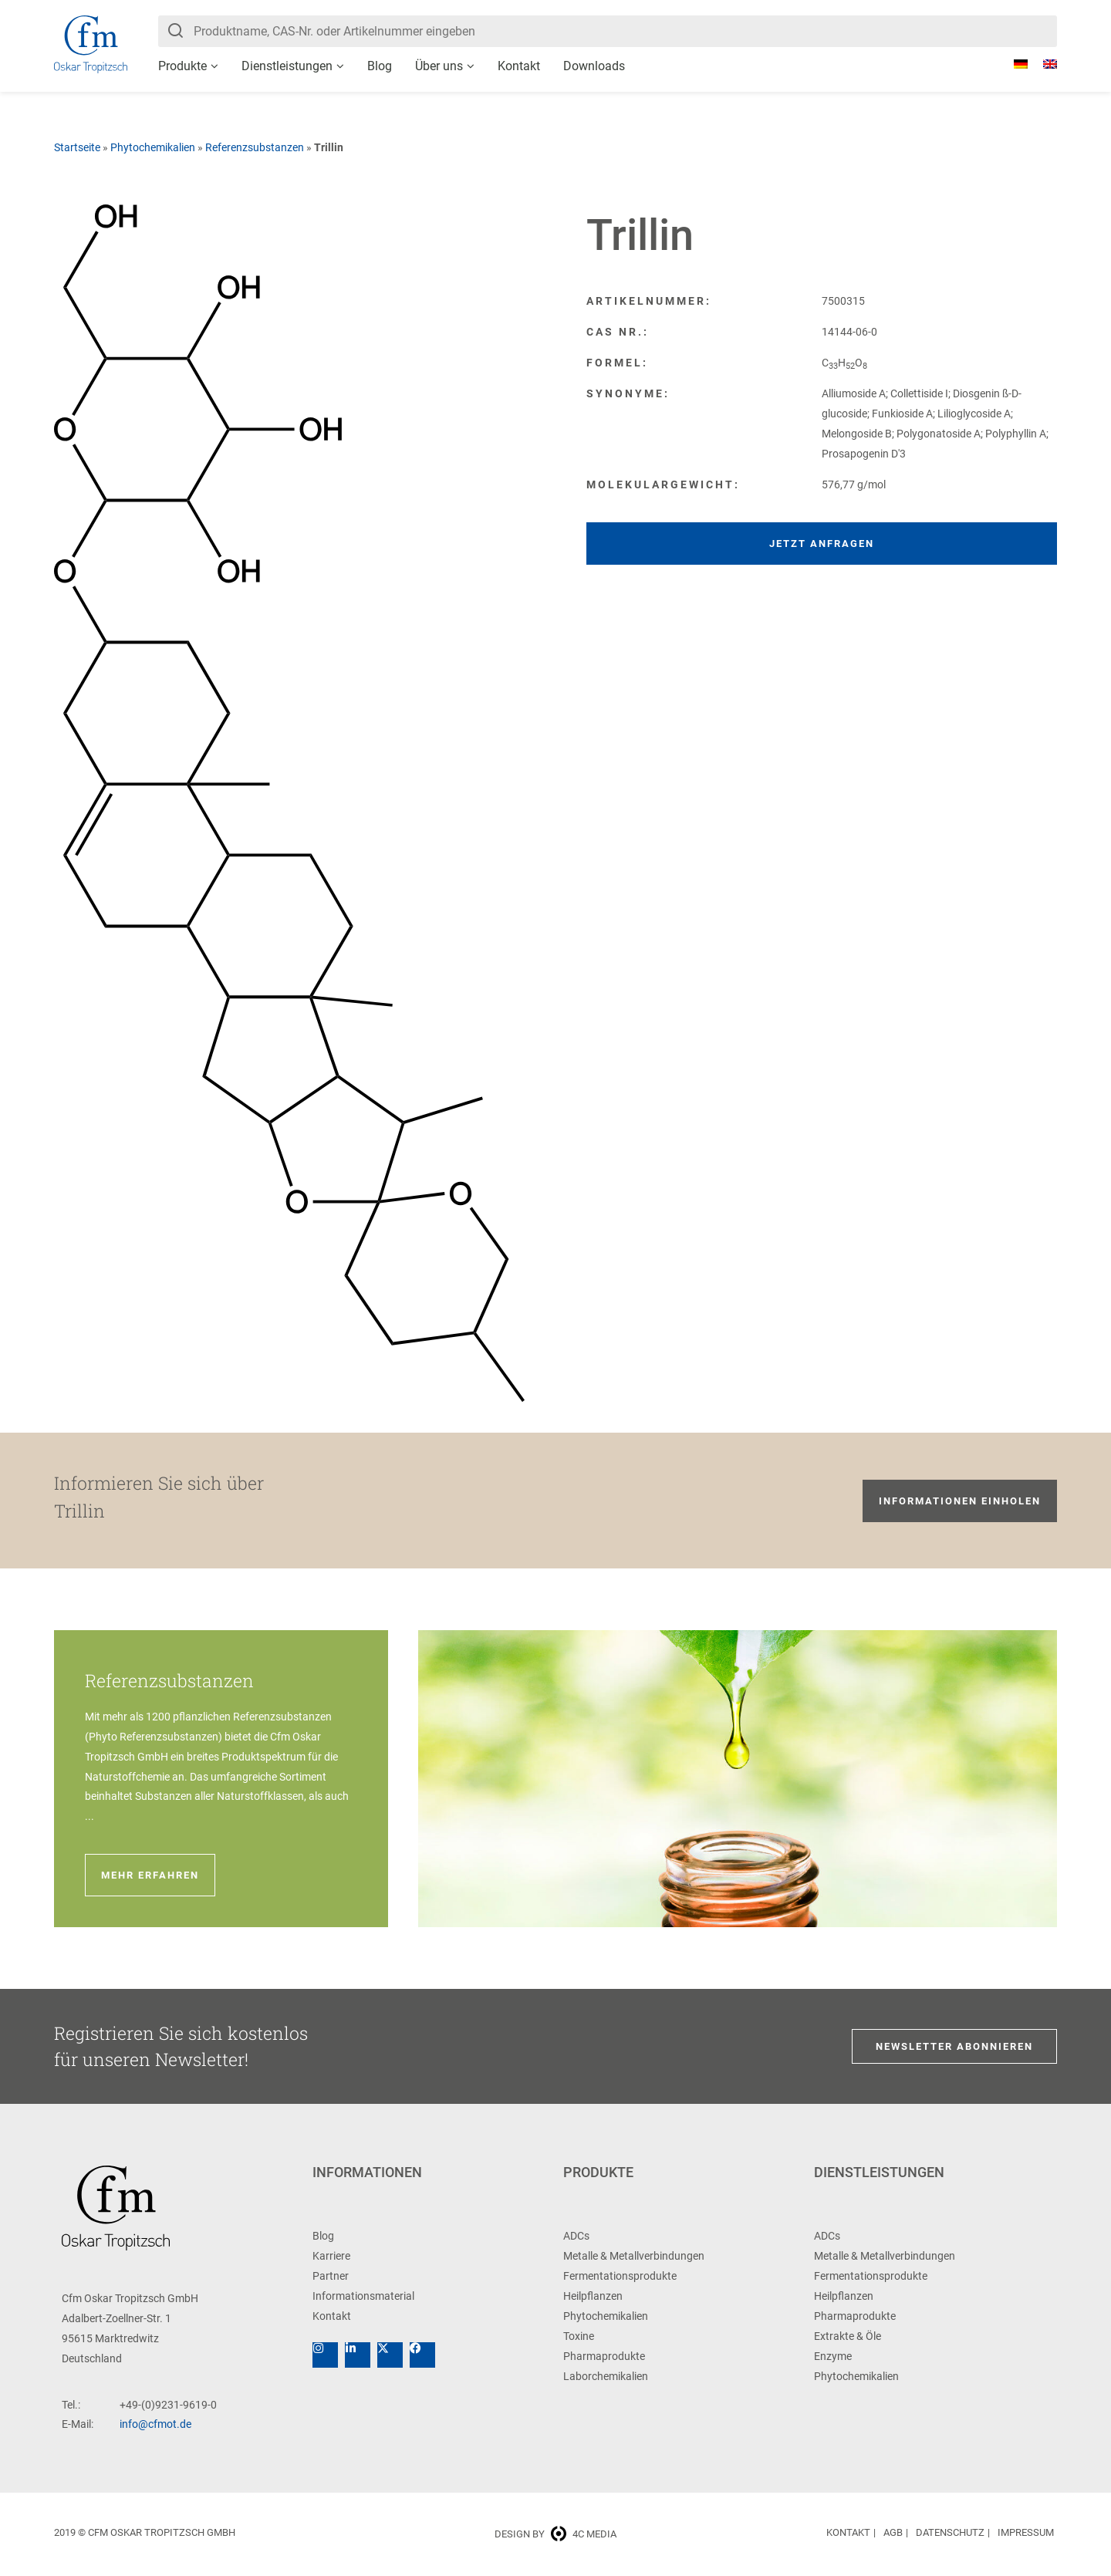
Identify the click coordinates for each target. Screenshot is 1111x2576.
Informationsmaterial (363, 2296)
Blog (379, 66)
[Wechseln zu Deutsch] (1013, 64)
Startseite (77, 147)
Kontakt (519, 66)
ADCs (576, 2236)
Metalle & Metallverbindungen (633, 2256)
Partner (330, 2276)
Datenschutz (950, 2532)
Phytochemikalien (152, 147)
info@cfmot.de (155, 2424)
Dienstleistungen (287, 66)
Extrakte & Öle (847, 2336)
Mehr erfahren (150, 1875)
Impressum (1026, 2532)
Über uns (439, 66)
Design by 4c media (555, 2534)
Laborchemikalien (605, 2376)
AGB (893, 2532)
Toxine (578, 2336)
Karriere (331, 2256)
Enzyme (833, 2356)
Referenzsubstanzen (254, 147)
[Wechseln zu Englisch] (1042, 64)
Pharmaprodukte (604, 2356)
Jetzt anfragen (821, 543)
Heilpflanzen (593, 2296)
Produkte (182, 66)
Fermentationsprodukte (620, 2276)
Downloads (594, 66)
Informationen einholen (960, 1501)
